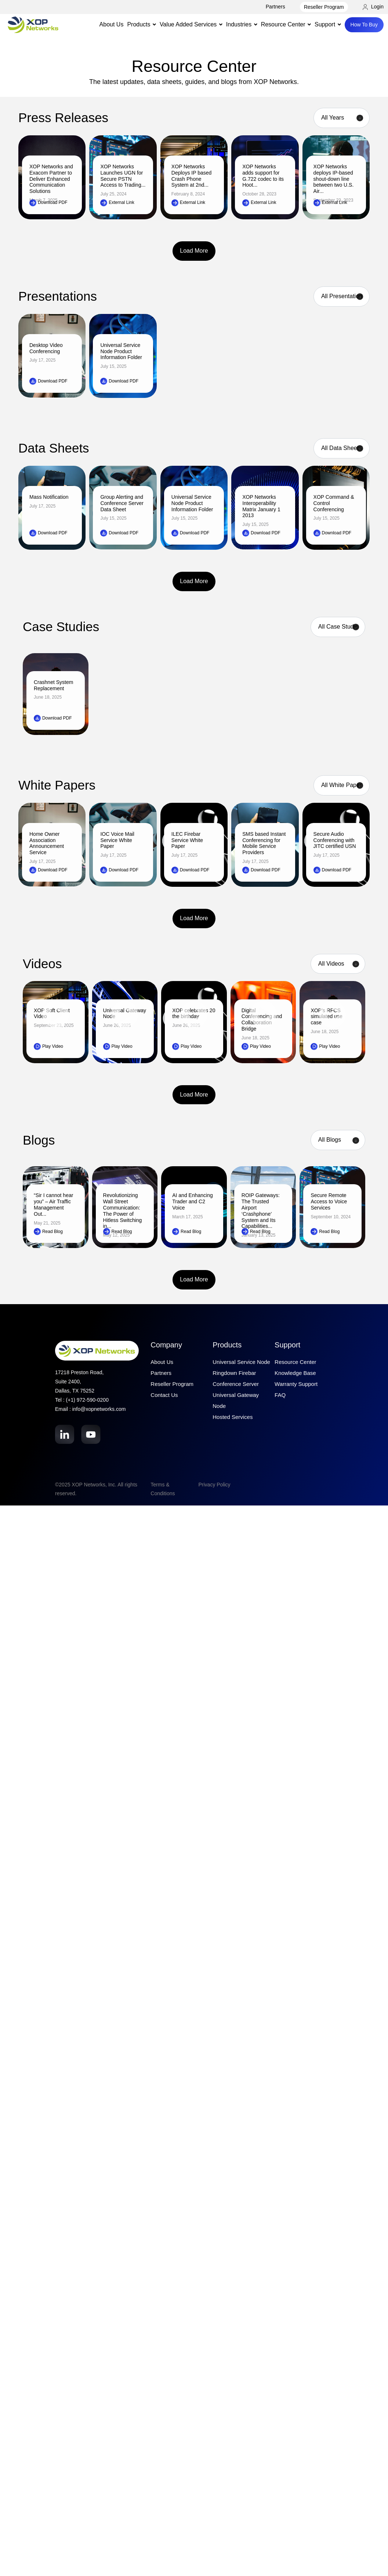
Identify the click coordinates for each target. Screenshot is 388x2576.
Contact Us (164, 1395)
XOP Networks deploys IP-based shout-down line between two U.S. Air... (333, 179)
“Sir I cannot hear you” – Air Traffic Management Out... (53, 1204)
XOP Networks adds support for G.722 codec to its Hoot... (263, 176)
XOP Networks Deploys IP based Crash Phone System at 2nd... (191, 176)
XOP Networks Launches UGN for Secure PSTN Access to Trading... (122, 176)
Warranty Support (296, 1384)
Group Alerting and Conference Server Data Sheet (122, 503)
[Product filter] (341, 296)
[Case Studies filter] (338, 627)
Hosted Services (233, 1417)
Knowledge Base (295, 1373)
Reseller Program (324, 7)
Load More (194, 251)
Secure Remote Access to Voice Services (329, 1201)
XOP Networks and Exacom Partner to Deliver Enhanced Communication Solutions (51, 179)
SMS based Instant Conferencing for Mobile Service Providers (264, 843)
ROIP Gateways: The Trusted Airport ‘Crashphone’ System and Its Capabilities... (261, 1210)
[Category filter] (338, 1140)
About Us (111, 24)
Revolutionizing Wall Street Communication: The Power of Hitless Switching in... (122, 1210)
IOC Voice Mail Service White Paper (117, 840)
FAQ (280, 1395)
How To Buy (364, 25)
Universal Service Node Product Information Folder (121, 351)
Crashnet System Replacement (53, 685)
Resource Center (295, 1362)
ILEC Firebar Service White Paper (187, 840)
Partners (275, 7)
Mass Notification (49, 497)
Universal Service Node (241, 1362)
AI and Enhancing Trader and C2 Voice (192, 1201)
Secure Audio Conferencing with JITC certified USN (334, 840)
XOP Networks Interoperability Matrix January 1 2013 (261, 506)
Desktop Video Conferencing (46, 348)
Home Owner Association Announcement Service (46, 843)
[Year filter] (341, 118)
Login (373, 7)
